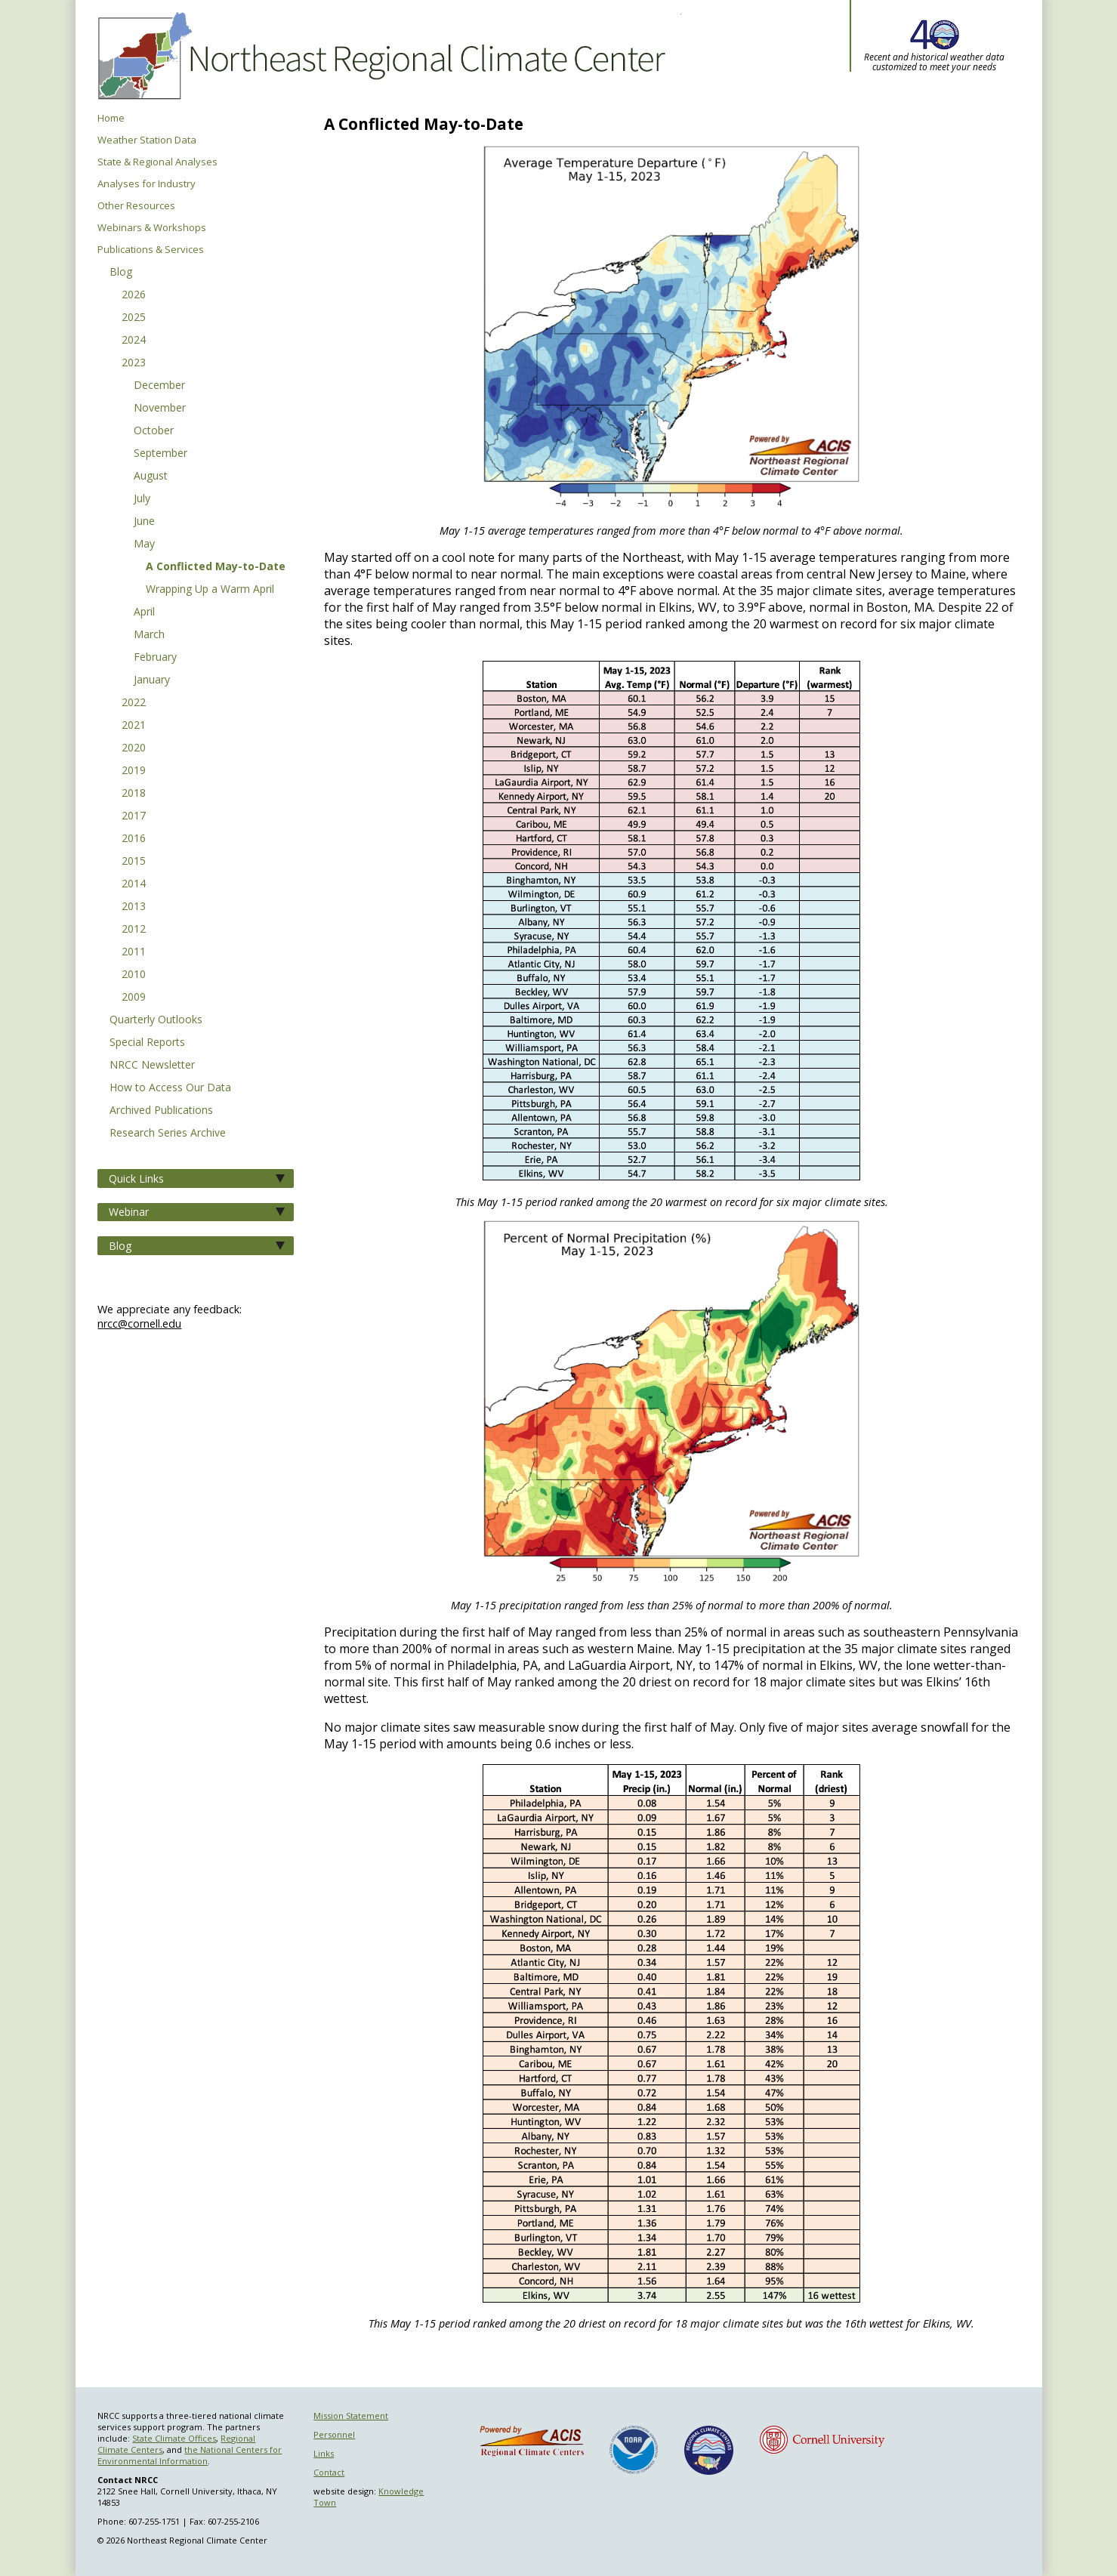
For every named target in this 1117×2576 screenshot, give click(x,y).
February (155, 658)
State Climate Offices (174, 2438)
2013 (134, 907)
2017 (134, 816)
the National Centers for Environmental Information (189, 2455)
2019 (134, 771)
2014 (134, 884)
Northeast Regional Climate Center (379, 56)
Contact (328, 2472)
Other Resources (136, 206)
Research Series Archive (168, 1134)
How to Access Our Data (170, 1088)
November (160, 409)
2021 (134, 726)
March (149, 635)
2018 (134, 794)
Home (111, 118)
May (144, 544)
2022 (134, 703)
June (144, 522)
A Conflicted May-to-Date (215, 567)
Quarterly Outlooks (156, 1020)
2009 (134, 998)
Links (323, 2453)
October (154, 431)
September (160, 454)
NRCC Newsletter (152, 1066)
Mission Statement (350, 2415)
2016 (134, 839)
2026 (134, 295)
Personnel (334, 2434)
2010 (134, 975)
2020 (134, 748)
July (142, 499)
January (152, 680)
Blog (121, 273)
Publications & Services (150, 250)
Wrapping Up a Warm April (210, 590)
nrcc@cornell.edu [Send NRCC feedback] (139, 1323)
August (151, 476)
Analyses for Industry (146, 184)
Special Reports (147, 1043)
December (159, 386)
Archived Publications (161, 1111)
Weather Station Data (146, 140)
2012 (134, 930)
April (144, 612)
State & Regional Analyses (157, 162)
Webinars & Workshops (151, 228)
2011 (134, 952)
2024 (134, 341)
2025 (134, 318)
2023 (134, 363)
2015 (134, 862)
